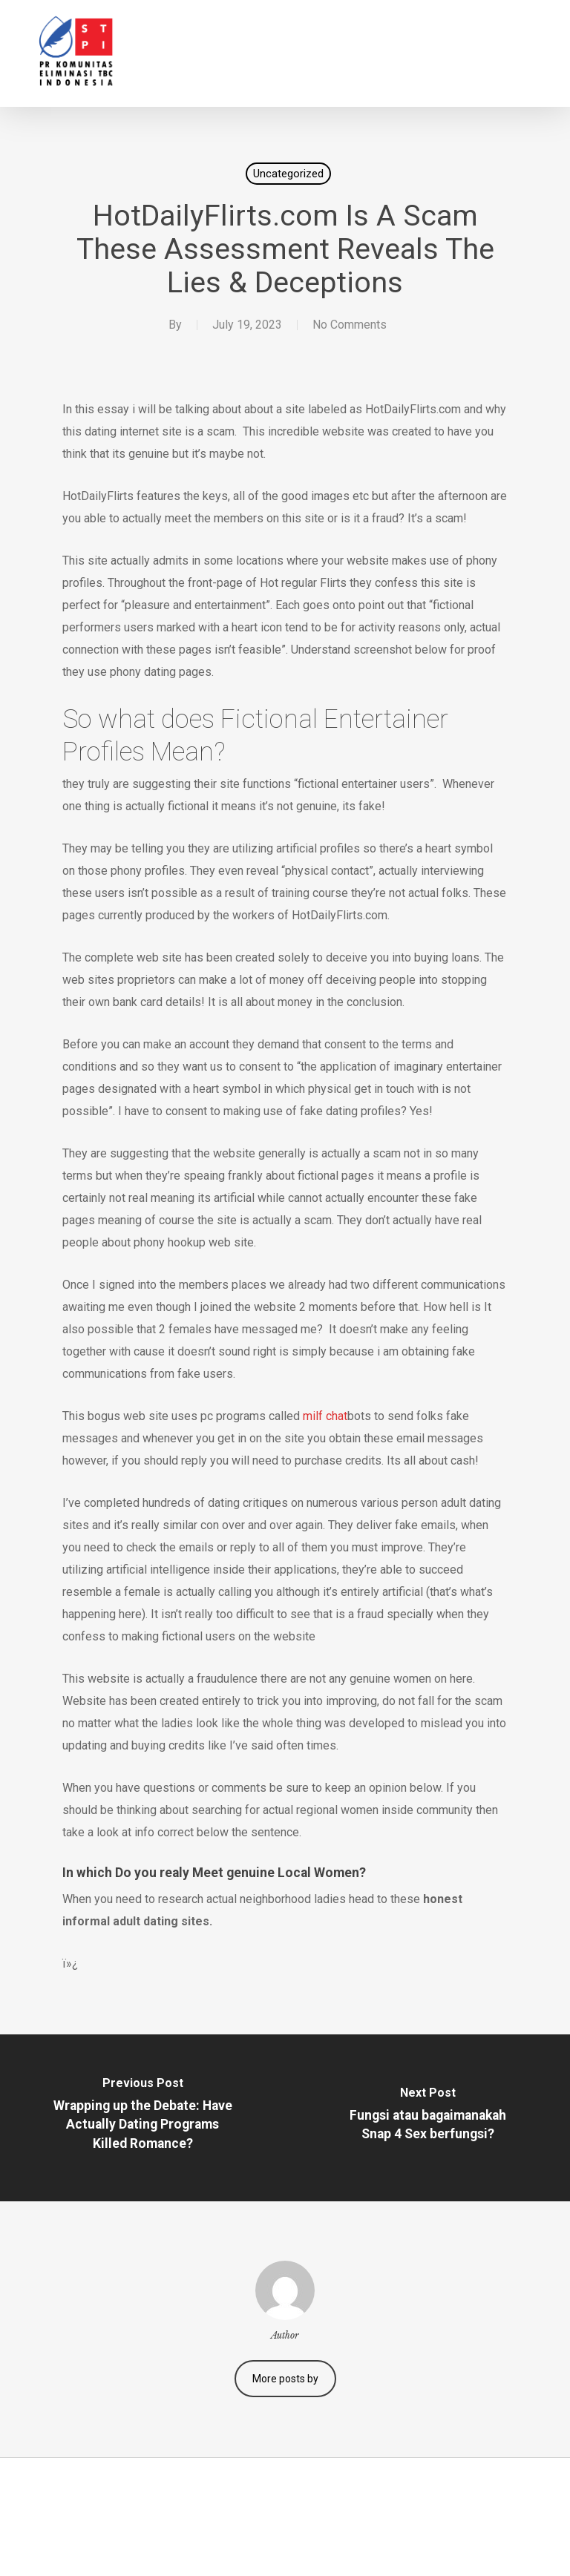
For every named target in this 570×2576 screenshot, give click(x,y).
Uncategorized (288, 173)
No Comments (349, 325)
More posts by (285, 2379)
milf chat (325, 1416)
